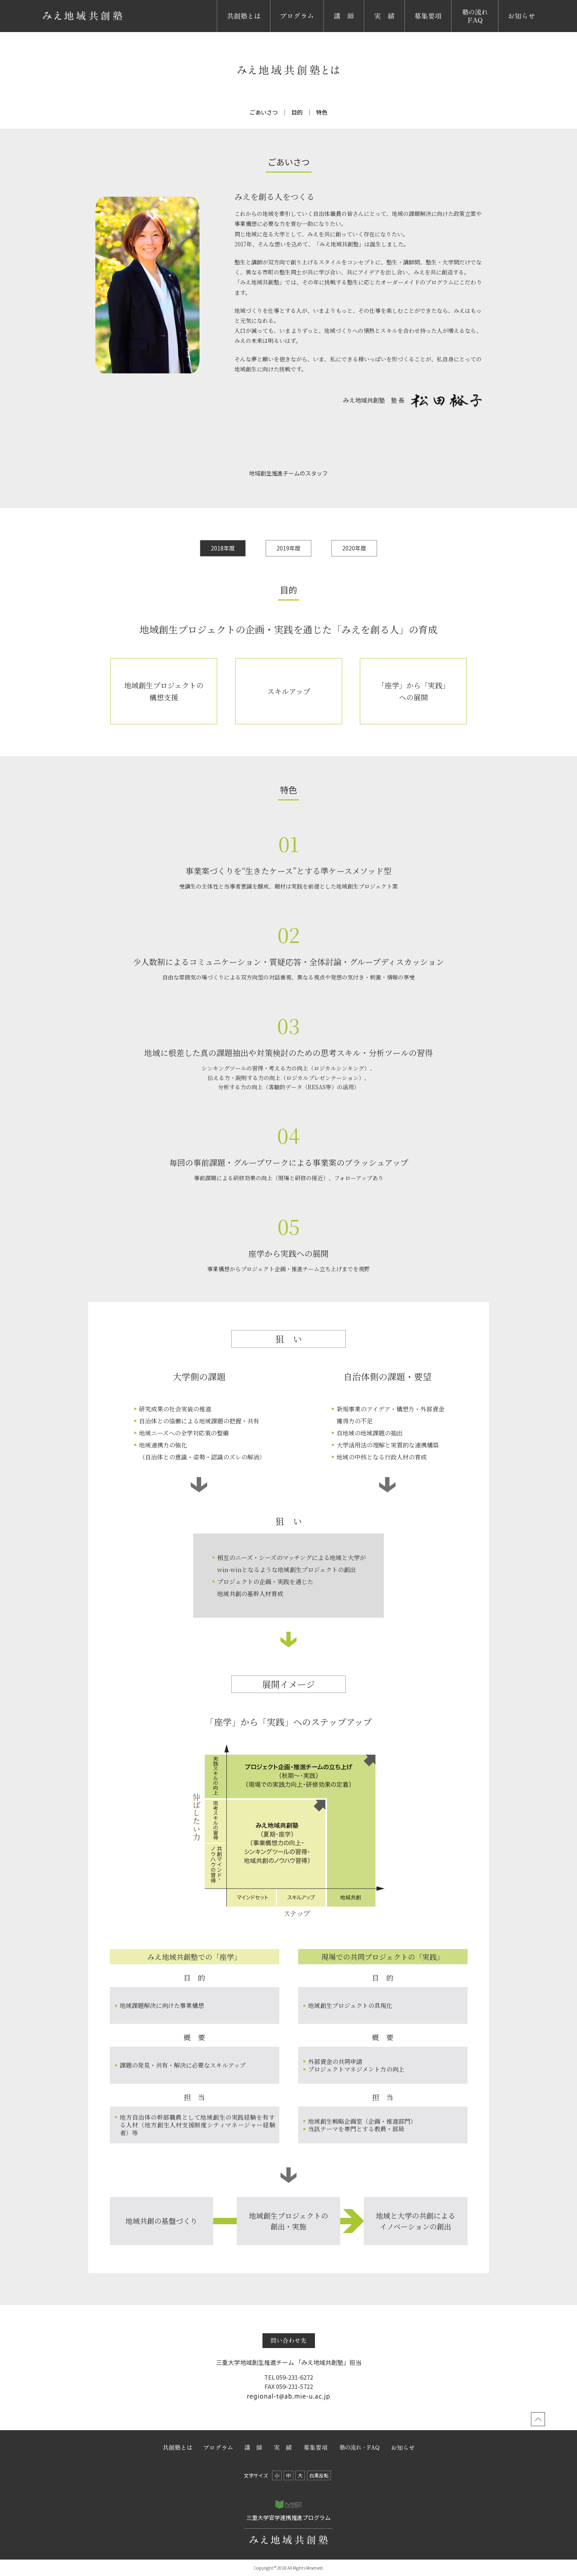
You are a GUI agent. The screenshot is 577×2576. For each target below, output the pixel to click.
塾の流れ (464, 31)
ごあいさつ (264, 112)
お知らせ (511, 31)
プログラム (286, 31)
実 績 (373, 31)
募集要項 (417, 31)
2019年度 (288, 548)
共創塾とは (233, 31)
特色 (321, 112)
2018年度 (223, 548)
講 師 (333, 31)
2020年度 (354, 548)
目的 (297, 112)
